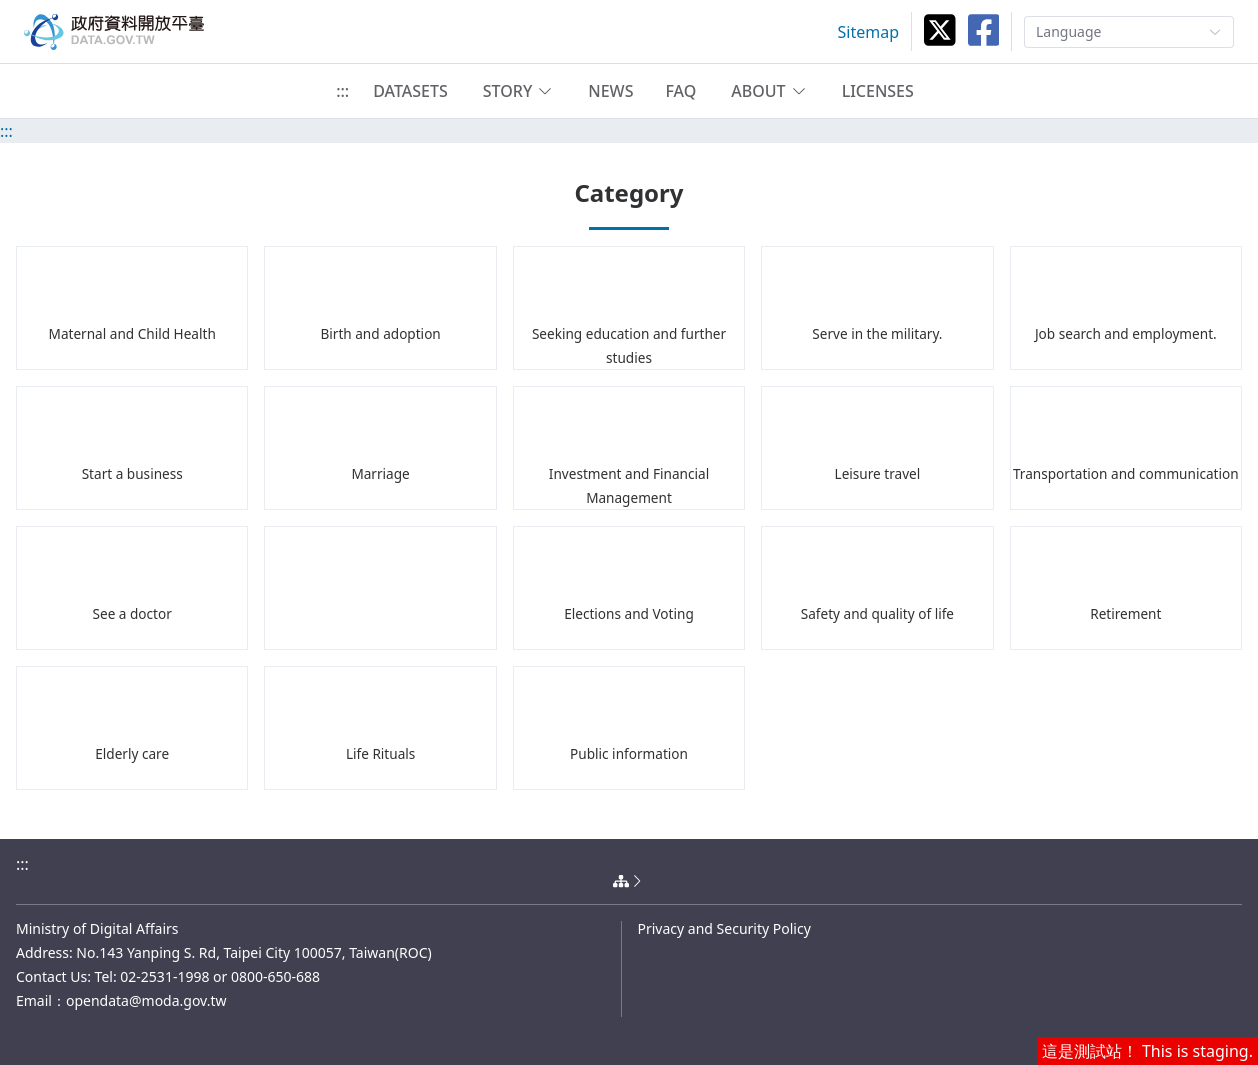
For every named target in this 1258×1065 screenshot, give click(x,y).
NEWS (610, 91)
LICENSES (878, 91)
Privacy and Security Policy (724, 928)
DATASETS (410, 91)
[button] (518, 91)
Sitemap (869, 32)
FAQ (680, 91)
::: (342, 91)
